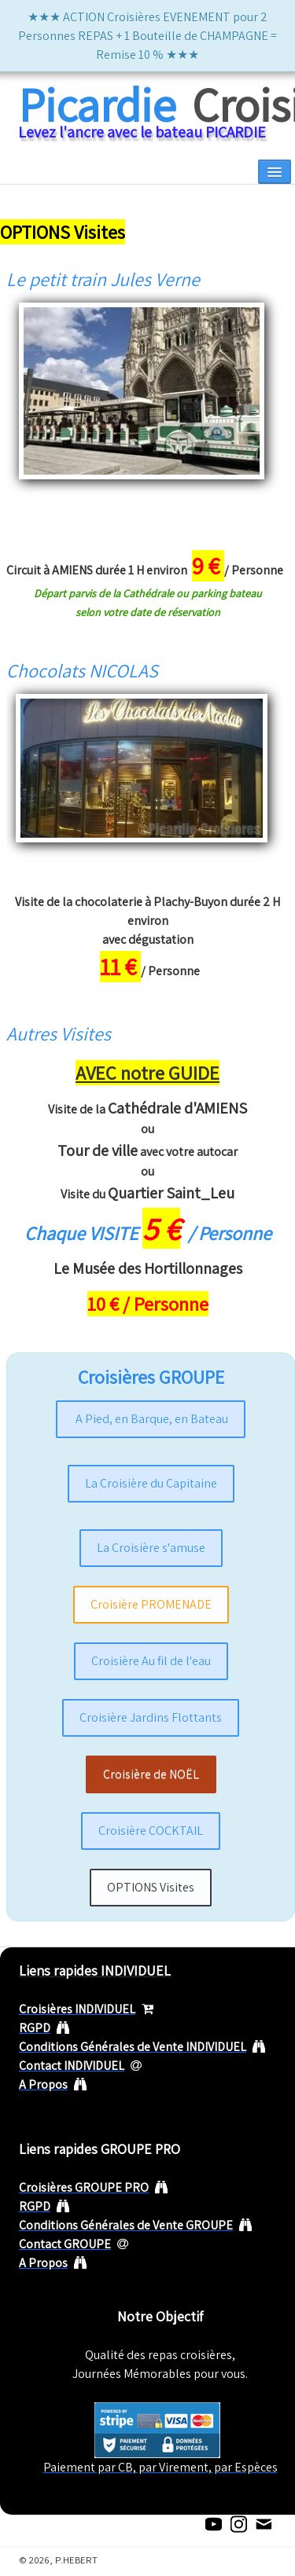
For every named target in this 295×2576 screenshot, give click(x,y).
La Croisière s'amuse (151, 1547)
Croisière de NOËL (151, 1774)
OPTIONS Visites (150, 1887)
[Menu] (274, 172)
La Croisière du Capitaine (151, 1483)
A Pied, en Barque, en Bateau (150, 1419)
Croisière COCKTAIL (150, 1830)
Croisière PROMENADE (151, 1604)
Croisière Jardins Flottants (150, 1717)
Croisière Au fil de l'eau (151, 1661)
